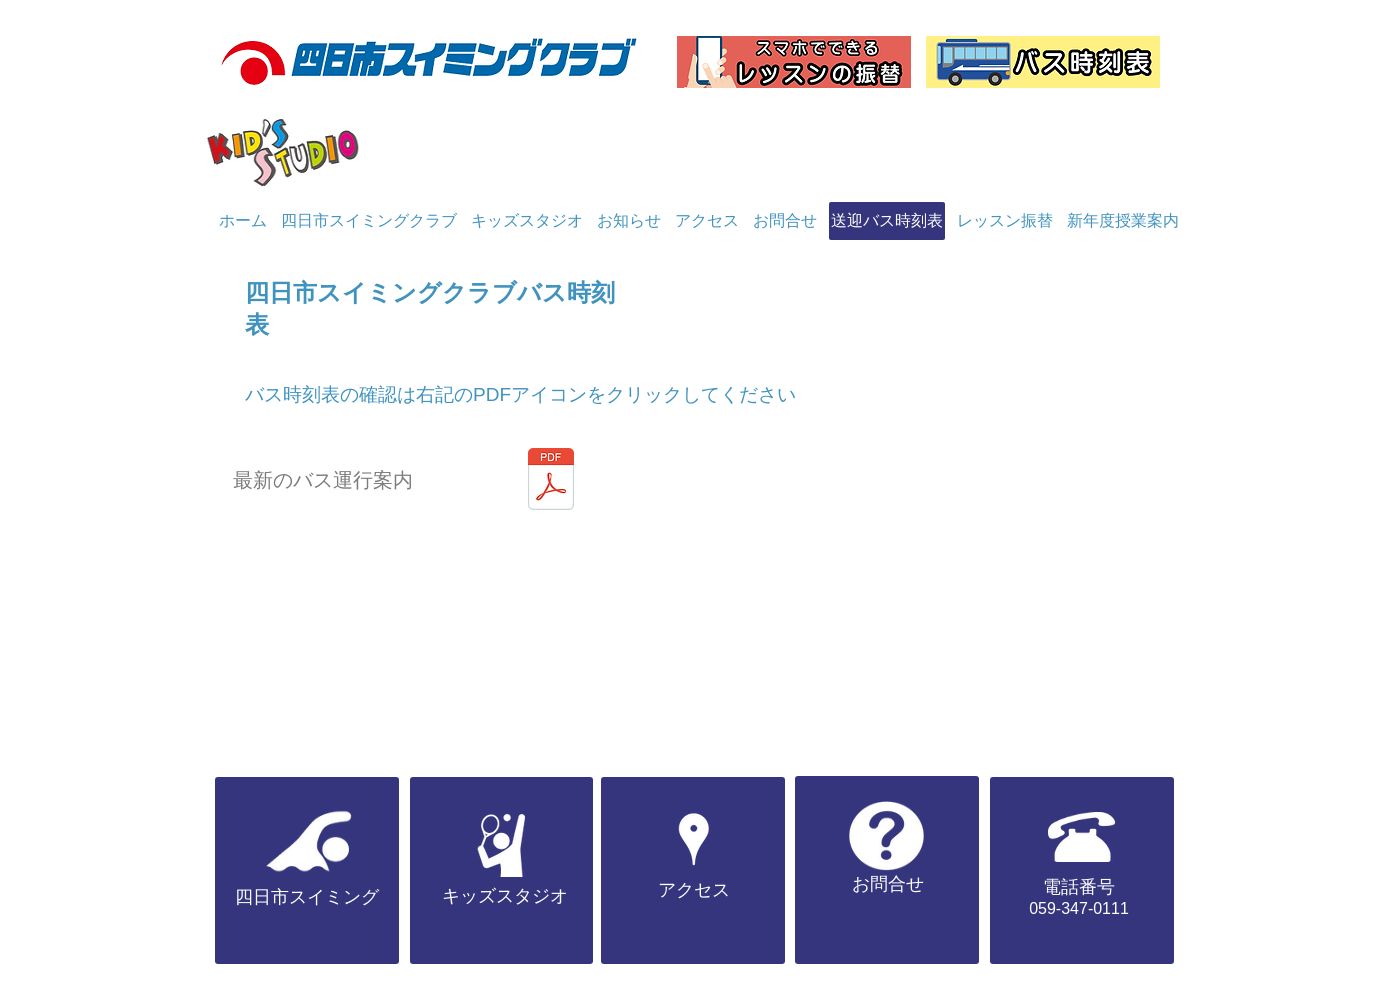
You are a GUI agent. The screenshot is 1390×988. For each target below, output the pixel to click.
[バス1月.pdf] (551, 481)
